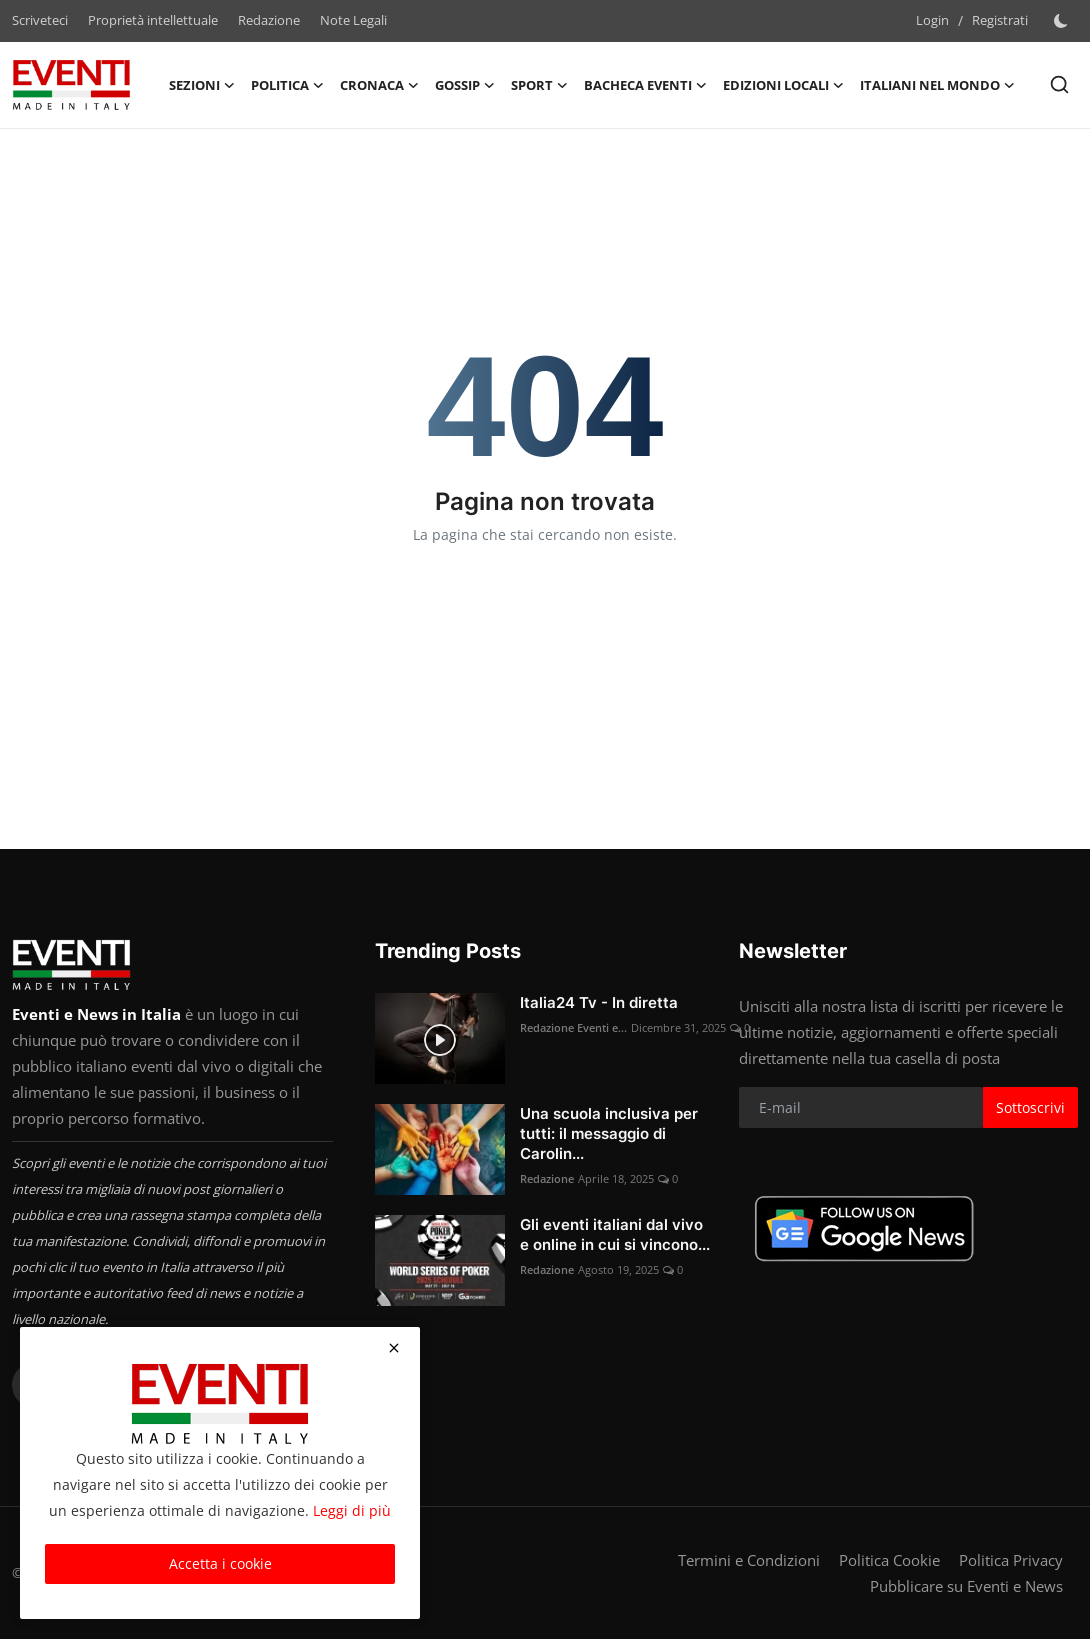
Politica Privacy (1011, 1560)
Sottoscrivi (1030, 1107)
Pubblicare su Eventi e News (966, 1586)
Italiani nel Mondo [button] (937, 85)
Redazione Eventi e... (573, 1027)
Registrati (1000, 20)
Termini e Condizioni (749, 1560)
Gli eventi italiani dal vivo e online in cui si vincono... (615, 1234)
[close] (394, 1348)
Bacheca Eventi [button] (645, 85)
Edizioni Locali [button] (783, 85)
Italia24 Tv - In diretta (599, 1002)
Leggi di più (352, 1510)
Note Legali (353, 20)
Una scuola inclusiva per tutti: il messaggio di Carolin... (609, 1133)
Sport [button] (539, 85)
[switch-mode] (1063, 21)
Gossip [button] (465, 85)
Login (932, 20)
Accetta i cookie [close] (220, 1563)
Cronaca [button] (379, 85)
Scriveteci (40, 20)
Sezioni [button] (202, 85)
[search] (1059, 84)
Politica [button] (287, 85)
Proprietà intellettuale (153, 20)
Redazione (269, 20)
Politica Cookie (889, 1560)
